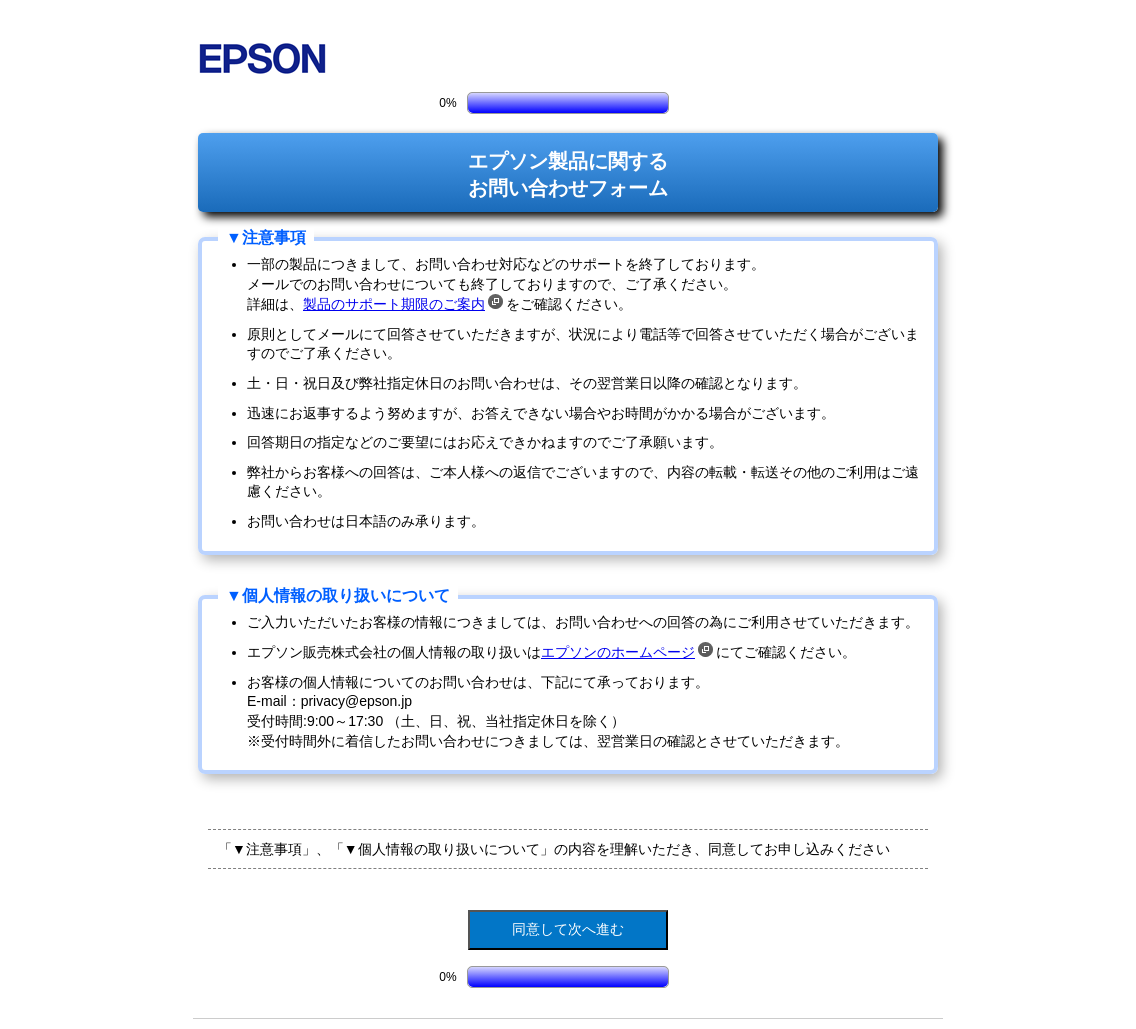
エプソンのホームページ (627, 652)
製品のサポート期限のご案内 (403, 304)
